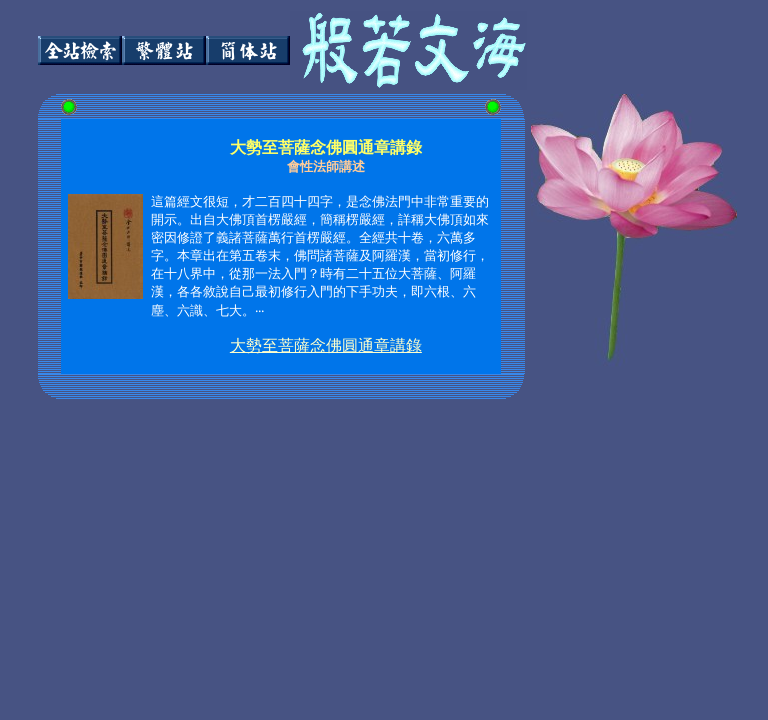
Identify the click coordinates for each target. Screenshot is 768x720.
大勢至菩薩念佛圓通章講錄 (326, 345)
